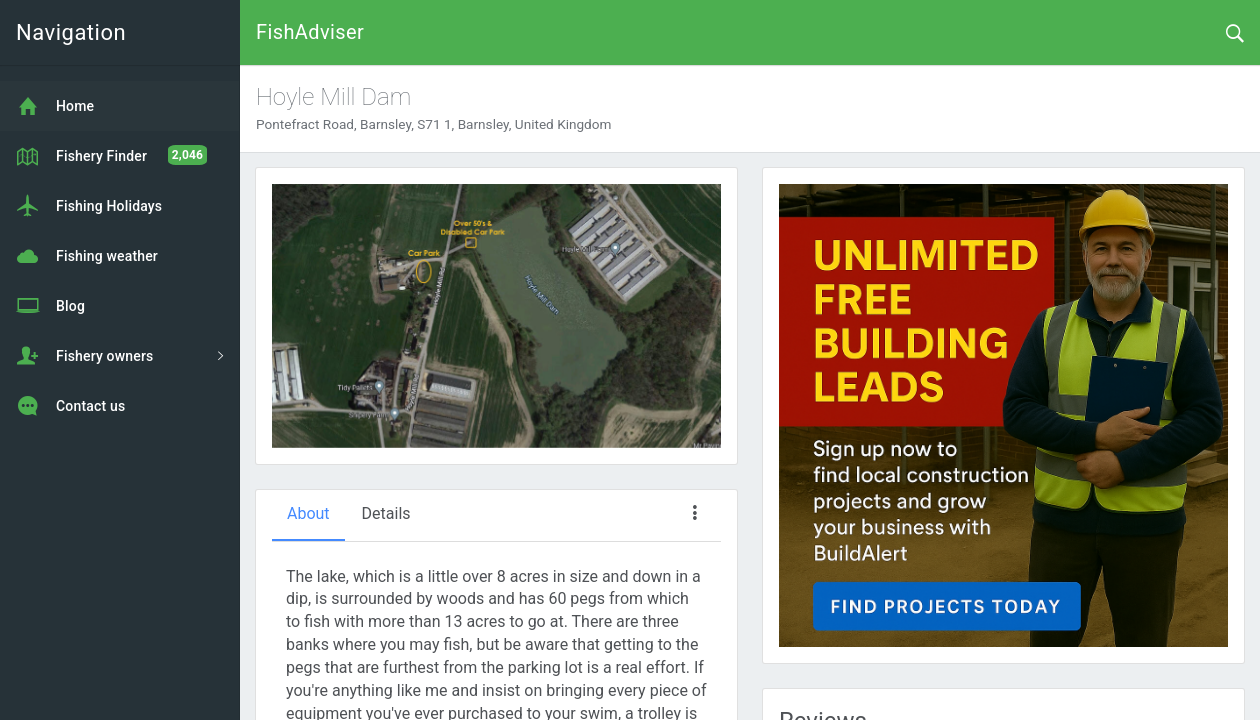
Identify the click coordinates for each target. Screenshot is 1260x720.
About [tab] (308, 513)
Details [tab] (386, 513)
